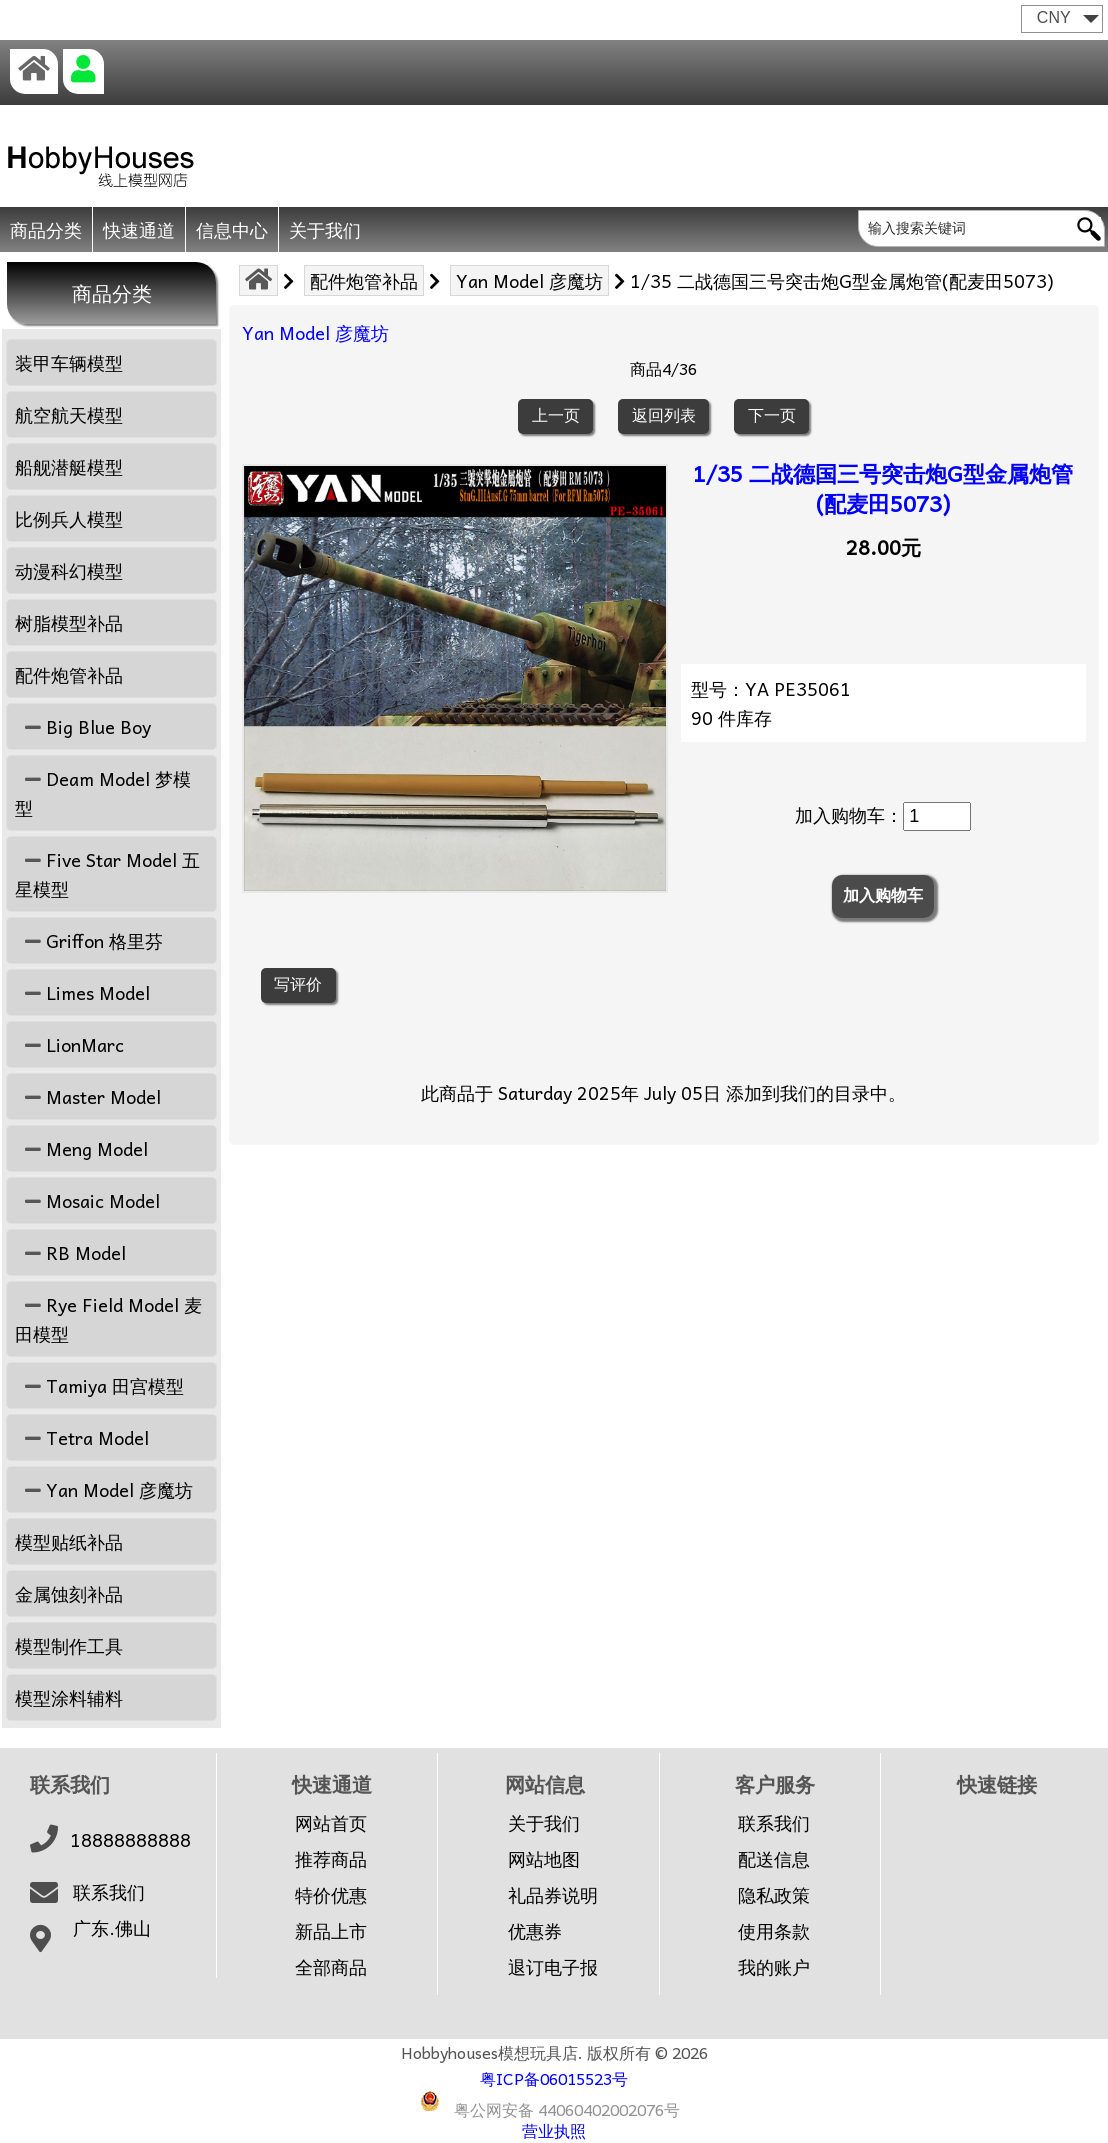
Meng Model (81, 1148)
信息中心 (232, 229)
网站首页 (331, 1823)
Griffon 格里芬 (89, 940)
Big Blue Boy (83, 726)
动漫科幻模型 (69, 570)
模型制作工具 (69, 1645)
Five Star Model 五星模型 (107, 874)
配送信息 (774, 1859)
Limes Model (82, 992)
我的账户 (774, 1967)
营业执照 (554, 2130)
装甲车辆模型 (69, 362)
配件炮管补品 (364, 280)
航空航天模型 (69, 414)
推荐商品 (331, 1859)
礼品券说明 (553, 1895)
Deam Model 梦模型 (103, 793)
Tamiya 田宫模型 (99, 1385)
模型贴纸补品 (69, 1541)
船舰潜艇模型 (69, 466)
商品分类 (46, 229)
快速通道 (139, 229)
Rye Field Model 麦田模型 (108, 1319)
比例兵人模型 (69, 518)
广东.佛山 (112, 1928)
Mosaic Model (87, 1200)
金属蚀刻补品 (69, 1593)
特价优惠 (331, 1895)
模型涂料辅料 (69, 1697)
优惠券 (535, 1931)
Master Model (88, 1096)
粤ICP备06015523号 (554, 2078)
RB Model (70, 1252)
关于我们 (325, 229)
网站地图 (544, 1859)
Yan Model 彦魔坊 (529, 280)
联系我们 (109, 1892)
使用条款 (774, 1931)
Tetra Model (82, 1437)
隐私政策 (774, 1895)
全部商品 (331, 1967)
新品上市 (331, 1931)
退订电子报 (553, 1967)
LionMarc (69, 1044)
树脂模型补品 (69, 622)
